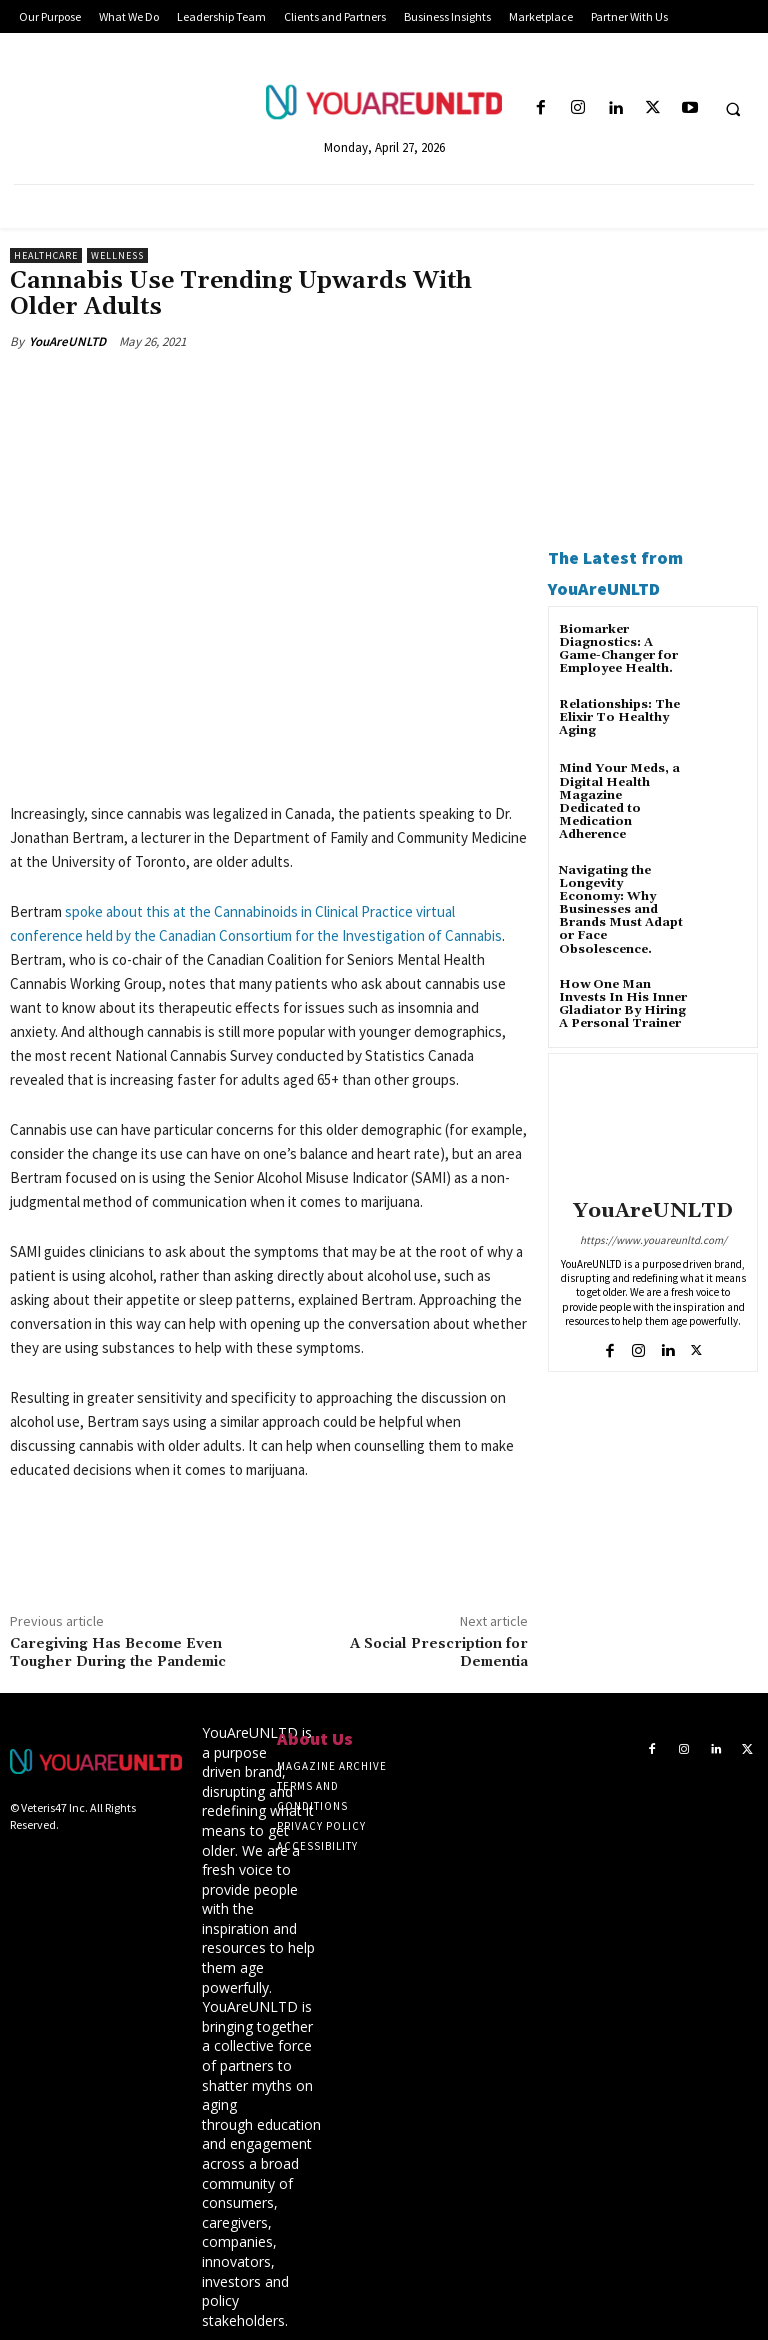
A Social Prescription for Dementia (439, 1653)
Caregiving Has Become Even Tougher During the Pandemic (118, 1653)
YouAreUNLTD (67, 341)
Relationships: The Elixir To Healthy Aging (619, 717)
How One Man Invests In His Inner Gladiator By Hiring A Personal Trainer (623, 1004)
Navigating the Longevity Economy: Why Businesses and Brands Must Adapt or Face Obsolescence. (621, 910)
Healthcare (46, 255)
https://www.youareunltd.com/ (653, 1240)
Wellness (117, 255)
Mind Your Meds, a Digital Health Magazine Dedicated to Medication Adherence (619, 801)
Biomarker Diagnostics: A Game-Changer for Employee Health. (618, 649)
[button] (733, 109)
